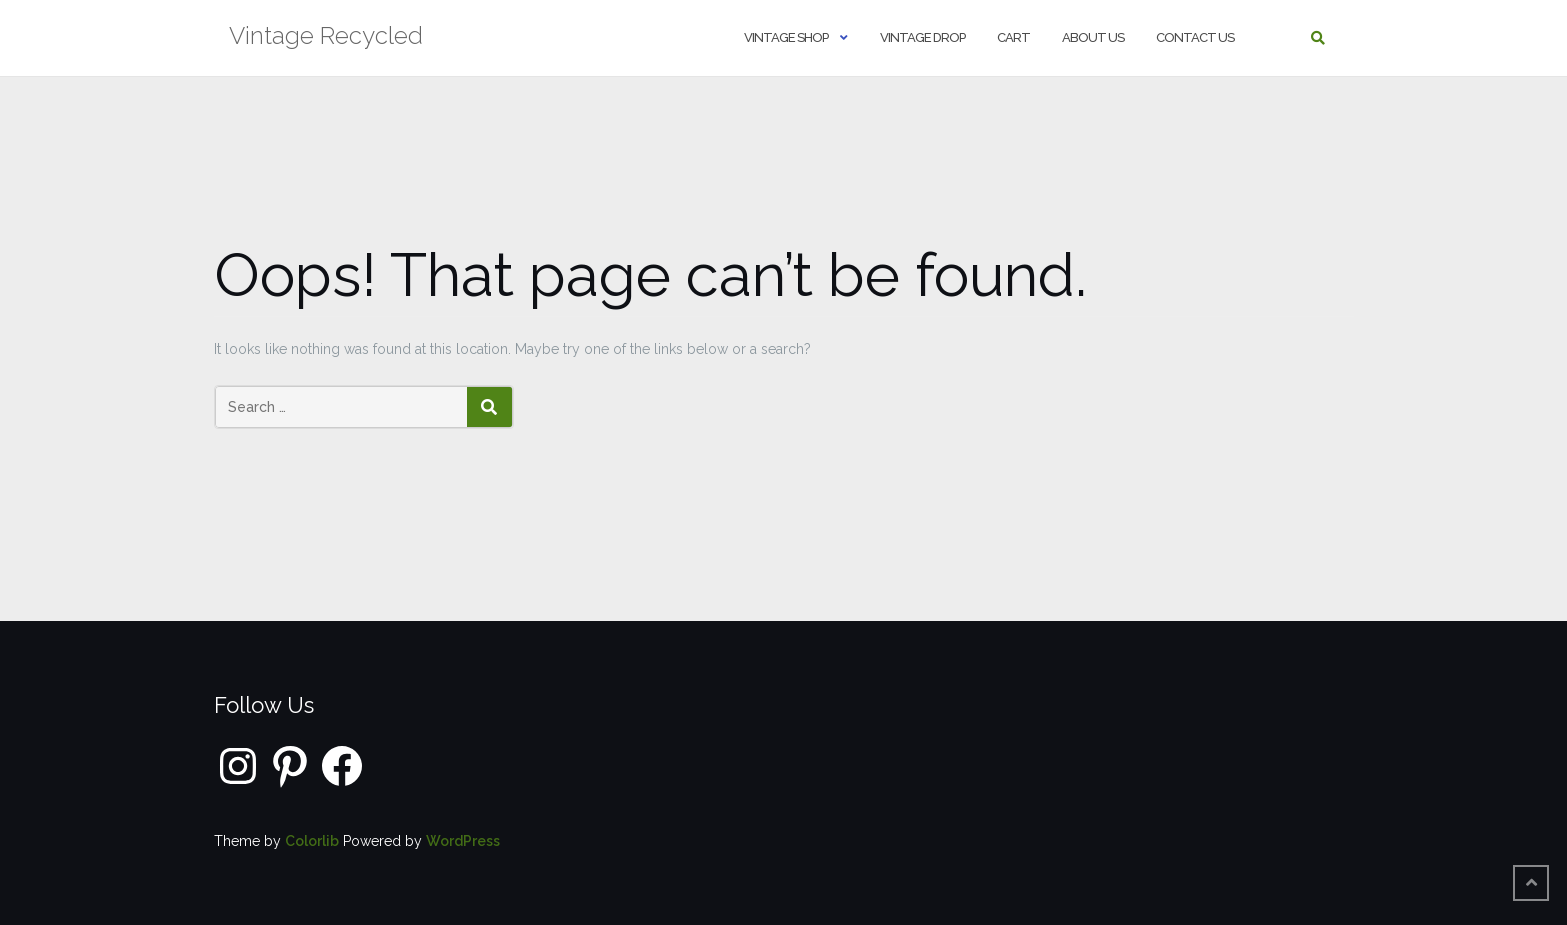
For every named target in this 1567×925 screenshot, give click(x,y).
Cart (1013, 37)
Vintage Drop (922, 37)
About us (1093, 37)
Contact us (1195, 37)
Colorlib (312, 841)
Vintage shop (786, 37)
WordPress (463, 841)
